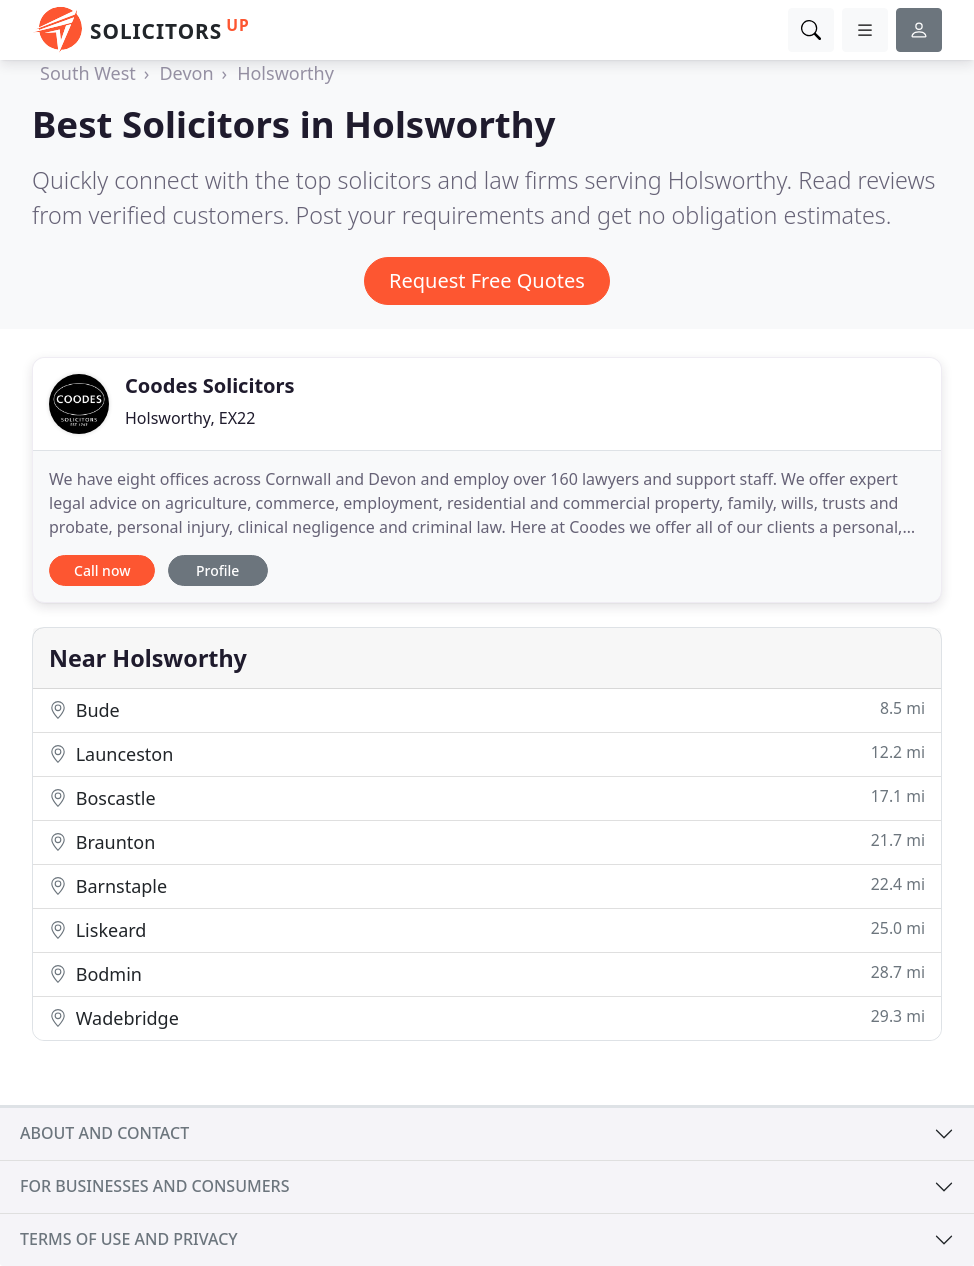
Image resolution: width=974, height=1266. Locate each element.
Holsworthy (285, 73)
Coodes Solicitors (210, 385)
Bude (487, 709)
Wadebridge (487, 1017)
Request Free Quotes (487, 280)
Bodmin (487, 973)
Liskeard (487, 929)
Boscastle (487, 797)
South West (88, 73)
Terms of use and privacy (129, 1239)
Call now (102, 570)
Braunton (487, 841)
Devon (186, 73)
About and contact (104, 1133)
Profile (217, 570)
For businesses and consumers (154, 1186)
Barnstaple (487, 885)
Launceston (487, 753)
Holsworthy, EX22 (190, 418)
